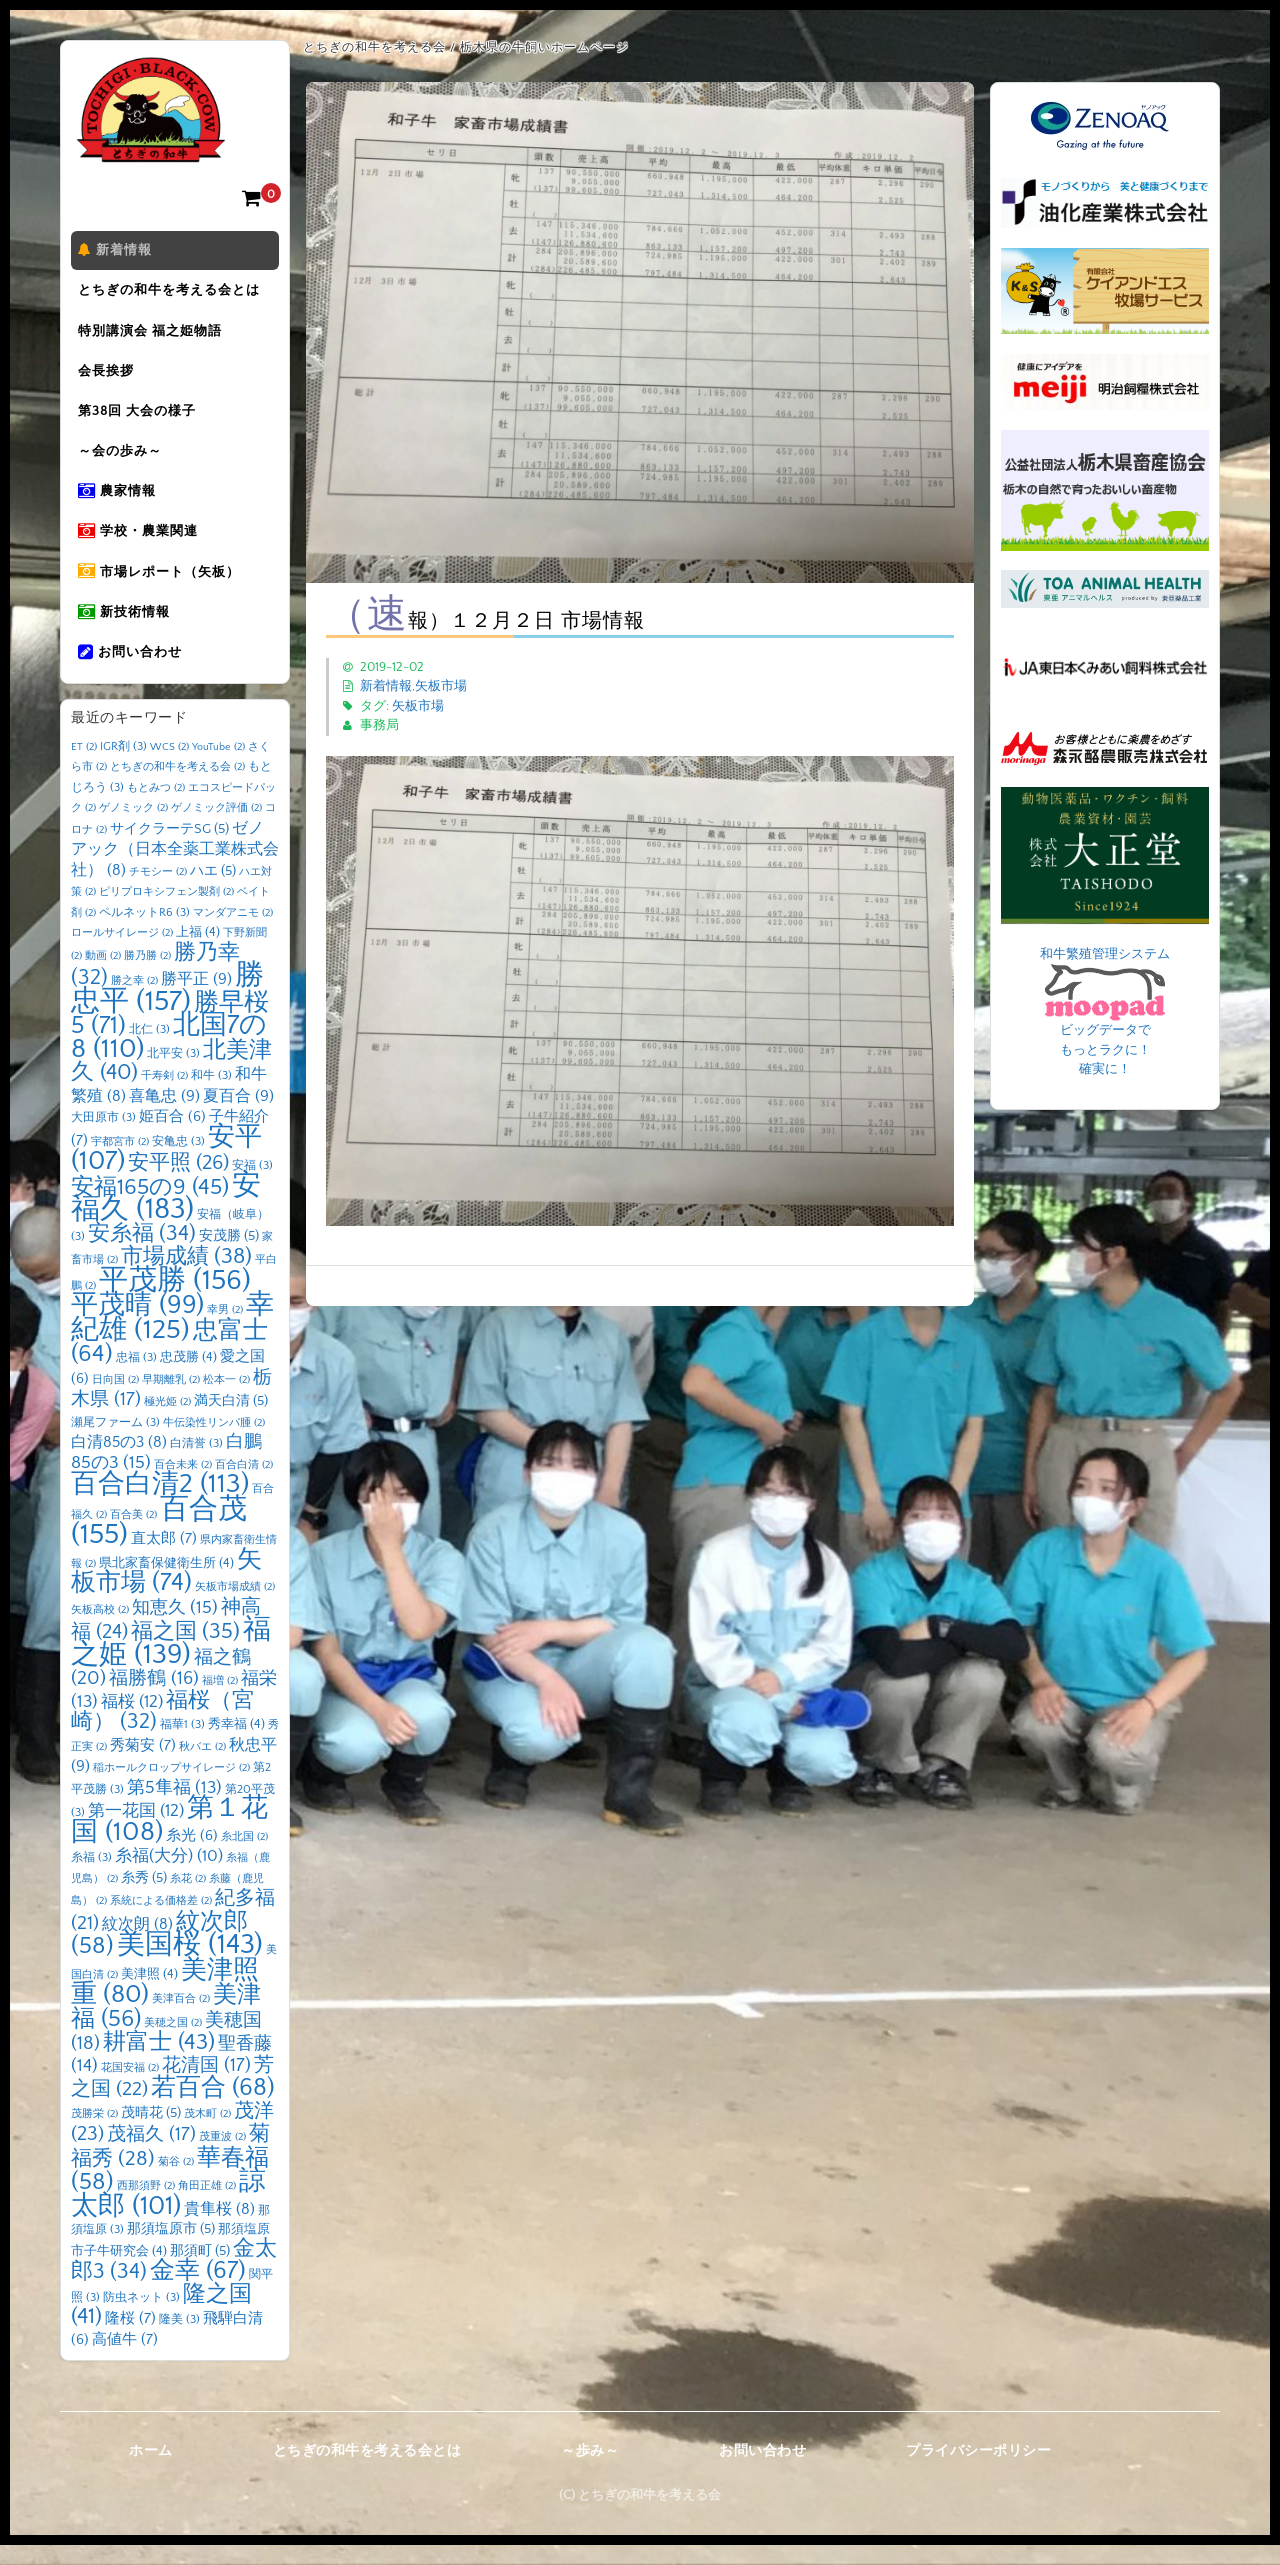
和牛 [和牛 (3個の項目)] (211, 1095)
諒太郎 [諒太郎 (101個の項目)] (168, 2213)
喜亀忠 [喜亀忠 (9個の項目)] (164, 1116)
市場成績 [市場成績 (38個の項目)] (186, 1276)
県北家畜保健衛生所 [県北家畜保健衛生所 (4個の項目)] (166, 1583)
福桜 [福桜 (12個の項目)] (132, 1721)
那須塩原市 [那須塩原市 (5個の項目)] (171, 2249)
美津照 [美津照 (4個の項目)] (149, 1994)
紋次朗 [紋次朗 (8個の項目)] (137, 1944)
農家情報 (120, 503)
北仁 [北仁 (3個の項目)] (149, 1049)
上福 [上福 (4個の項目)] (198, 952)
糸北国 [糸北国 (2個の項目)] (244, 1857)
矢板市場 (441, 686)
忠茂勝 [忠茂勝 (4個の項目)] (188, 1377)
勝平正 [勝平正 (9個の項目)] (196, 999)
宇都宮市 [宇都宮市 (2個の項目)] (120, 1162)
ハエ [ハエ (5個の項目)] (213, 891)
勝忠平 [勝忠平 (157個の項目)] (167, 1008)
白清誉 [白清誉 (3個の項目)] (196, 1463)
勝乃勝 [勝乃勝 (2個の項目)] (147, 976)
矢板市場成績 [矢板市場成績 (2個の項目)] (235, 1607)
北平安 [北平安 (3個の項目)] (173, 1073)
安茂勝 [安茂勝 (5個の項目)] (229, 1256)
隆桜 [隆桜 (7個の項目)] (130, 2338)
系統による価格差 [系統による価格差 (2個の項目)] (161, 1921)
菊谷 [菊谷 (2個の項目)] (176, 2182)
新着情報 (118, 251)
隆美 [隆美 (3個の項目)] (179, 2339)
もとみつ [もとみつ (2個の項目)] (156, 808)
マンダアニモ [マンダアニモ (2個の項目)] (233, 933)
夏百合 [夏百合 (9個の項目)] (238, 1116)
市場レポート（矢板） (162, 587)
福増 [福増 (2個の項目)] (220, 1701)
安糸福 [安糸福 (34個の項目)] (142, 1254)
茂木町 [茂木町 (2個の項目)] (207, 2134)
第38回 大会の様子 (140, 419)
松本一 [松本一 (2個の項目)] (226, 1400)
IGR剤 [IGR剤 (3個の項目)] (123, 766)
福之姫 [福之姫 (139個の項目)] (171, 1662)
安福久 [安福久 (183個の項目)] (166, 1218)
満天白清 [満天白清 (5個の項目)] (231, 1421)
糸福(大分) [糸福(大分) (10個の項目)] (169, 1876)
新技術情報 (127, 629)
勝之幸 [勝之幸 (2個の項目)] (134, 1001)
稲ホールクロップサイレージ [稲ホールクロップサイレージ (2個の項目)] (171, 1788)
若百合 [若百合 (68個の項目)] (213, 2107)
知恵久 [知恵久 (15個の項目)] (175, 1628)
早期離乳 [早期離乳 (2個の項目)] (171, 1400)
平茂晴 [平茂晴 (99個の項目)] (137, 1325)
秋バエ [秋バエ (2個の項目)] (202, 1767)
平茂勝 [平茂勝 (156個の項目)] (175, 1300)
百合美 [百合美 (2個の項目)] (133, 1535)
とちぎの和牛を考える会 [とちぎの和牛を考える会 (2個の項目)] (177, 787)
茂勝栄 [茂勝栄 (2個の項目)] (94, 2134)
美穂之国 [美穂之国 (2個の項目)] (173, 2043)
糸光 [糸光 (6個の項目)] (192, 1856)
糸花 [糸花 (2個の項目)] (188, 1899)
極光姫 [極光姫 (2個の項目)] (167, 1422)
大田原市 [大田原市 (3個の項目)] (103, 1137)
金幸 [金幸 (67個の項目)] (198, 2290)
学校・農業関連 (141, 545)
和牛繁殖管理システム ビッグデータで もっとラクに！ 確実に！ (1105, 1012)
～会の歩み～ (123, 461)
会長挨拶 (109, 377)
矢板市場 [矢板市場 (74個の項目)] (166, 1592)
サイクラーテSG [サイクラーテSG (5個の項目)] (169, 849)
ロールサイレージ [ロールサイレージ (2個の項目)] (122, 953)
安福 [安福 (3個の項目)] (252, 1185)
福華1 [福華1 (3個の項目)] (182, 1744)
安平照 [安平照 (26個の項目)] (178, 1183)
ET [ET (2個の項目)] (84, 767)
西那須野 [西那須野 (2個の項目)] (146, 2206)
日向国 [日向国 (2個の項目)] (115, 1400)
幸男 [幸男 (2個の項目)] (225, 1330)
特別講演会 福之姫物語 (153, 335)
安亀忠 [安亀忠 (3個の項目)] (178, 1161)
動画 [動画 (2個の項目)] (103, 976)
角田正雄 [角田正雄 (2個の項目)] (207, 2206)
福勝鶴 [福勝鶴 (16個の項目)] (154, 1698)
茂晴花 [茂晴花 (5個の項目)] (151, 2133)
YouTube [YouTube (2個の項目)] (218, 767)
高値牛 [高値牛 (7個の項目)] (125, 2359)
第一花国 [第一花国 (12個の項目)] (136, 1830)
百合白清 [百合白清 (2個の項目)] (244, 1485)
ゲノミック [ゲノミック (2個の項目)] (133, 828)
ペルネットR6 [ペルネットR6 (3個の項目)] (144, 932)
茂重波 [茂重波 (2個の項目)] (222, 2157)
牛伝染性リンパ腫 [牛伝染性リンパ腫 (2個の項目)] (214, 1443)
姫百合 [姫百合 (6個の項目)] (172, 1137)
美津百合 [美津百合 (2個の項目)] (181, 2019)
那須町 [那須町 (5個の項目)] (200, 2271)
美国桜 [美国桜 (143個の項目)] (190, 1964)
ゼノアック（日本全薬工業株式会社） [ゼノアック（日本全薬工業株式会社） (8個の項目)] (175, 869)
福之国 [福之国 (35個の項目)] (185, 1651)
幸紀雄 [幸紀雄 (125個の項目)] (172, 1337)
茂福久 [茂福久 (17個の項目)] (151, 2154)
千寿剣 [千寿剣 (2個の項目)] (164, 1096)
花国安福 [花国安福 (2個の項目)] (130, 2088)
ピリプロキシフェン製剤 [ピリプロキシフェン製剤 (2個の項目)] (166, 912)
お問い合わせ (133, 671)
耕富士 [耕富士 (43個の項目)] (159, 2062)
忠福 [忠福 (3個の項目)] (136, 1377)
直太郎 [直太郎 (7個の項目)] (164, 1558)
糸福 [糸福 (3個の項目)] (91, 1877)
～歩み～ (590, 2471)
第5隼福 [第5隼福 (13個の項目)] (174, 1808)
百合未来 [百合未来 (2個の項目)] (183, 1485)
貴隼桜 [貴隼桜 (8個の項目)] (219, 2229)
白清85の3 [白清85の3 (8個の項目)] (119, 1462)
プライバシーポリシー (978, 2471)
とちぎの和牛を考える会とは (172, 293)
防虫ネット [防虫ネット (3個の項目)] (141, 2317)
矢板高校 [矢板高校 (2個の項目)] (100, 1630)
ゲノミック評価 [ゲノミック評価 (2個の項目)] (216, 828)
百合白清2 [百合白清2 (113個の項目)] (160, 1504)
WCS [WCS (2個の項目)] (169, 767)
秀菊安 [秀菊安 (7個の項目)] (143, 1765)
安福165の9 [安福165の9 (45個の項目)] (150, 1207)
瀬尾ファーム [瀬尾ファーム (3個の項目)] (115, 1442)
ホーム (151, 2471)
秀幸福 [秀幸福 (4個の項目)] (236, 1744)
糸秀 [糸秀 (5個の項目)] (144, 1898)
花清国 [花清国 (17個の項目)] (206, 2085)
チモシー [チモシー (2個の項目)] (158, 892)
